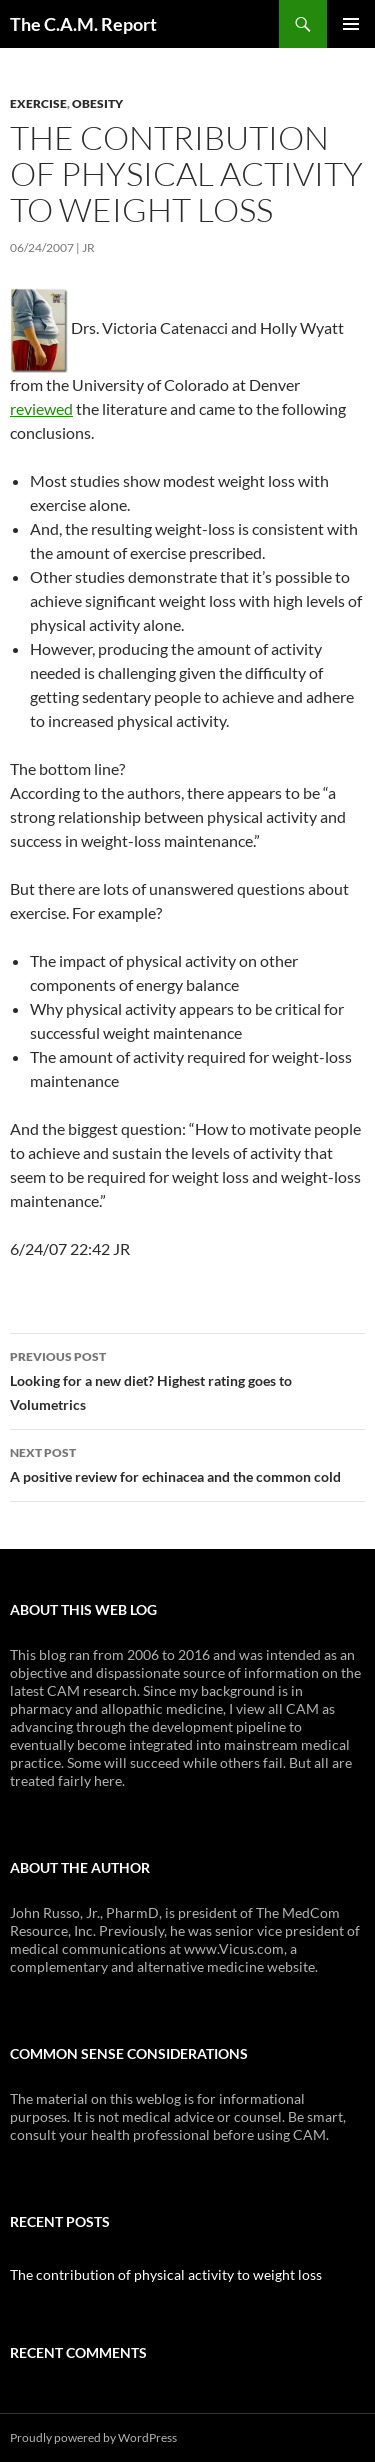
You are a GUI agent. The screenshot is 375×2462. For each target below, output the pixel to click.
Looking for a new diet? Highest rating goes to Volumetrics (187, 1379)
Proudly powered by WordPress (93, 2437)
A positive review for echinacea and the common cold (187, 1463)
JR (88, 247)
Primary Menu (351, 24)
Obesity (97, 103)
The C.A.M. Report (83, 24)
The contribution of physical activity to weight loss (166, 2274)
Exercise (38, 103)
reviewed (41, 408)
